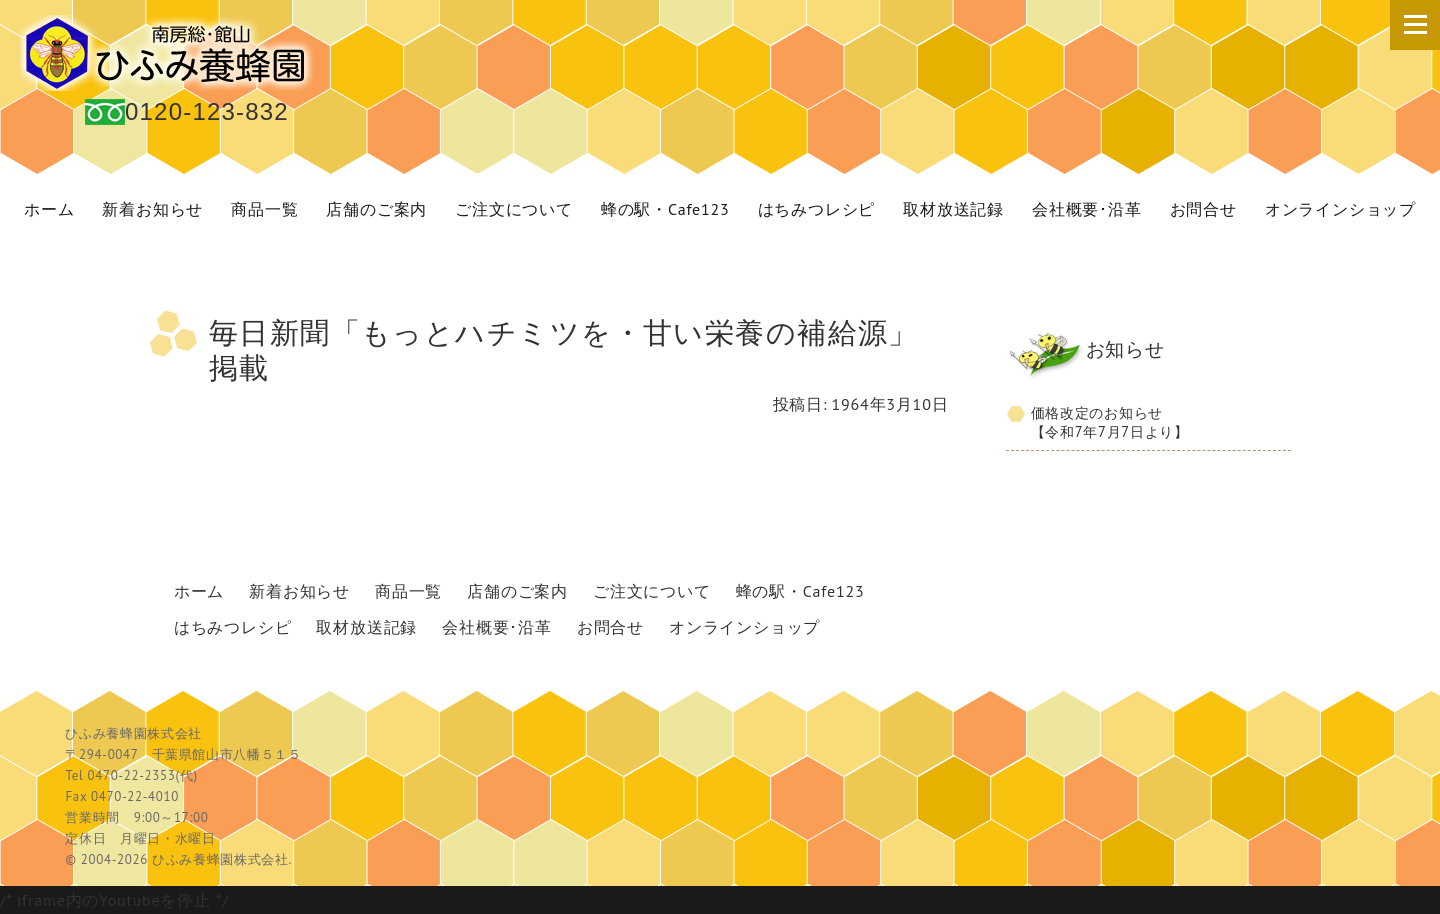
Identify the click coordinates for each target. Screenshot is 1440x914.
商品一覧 (264, 209)
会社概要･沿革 (1087, 209)
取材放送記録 (953, 209)
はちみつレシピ (817, 209)
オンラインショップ (1340, 209)
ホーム (49, 209)
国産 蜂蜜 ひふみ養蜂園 (170, 53)
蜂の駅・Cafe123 (665, 209)
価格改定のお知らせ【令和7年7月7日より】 (1110, 422)
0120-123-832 (207, 111)
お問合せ (1203, 209)
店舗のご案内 (376, 209)
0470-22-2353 (131, 775)
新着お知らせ (152, 209)
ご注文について (514, 209)
